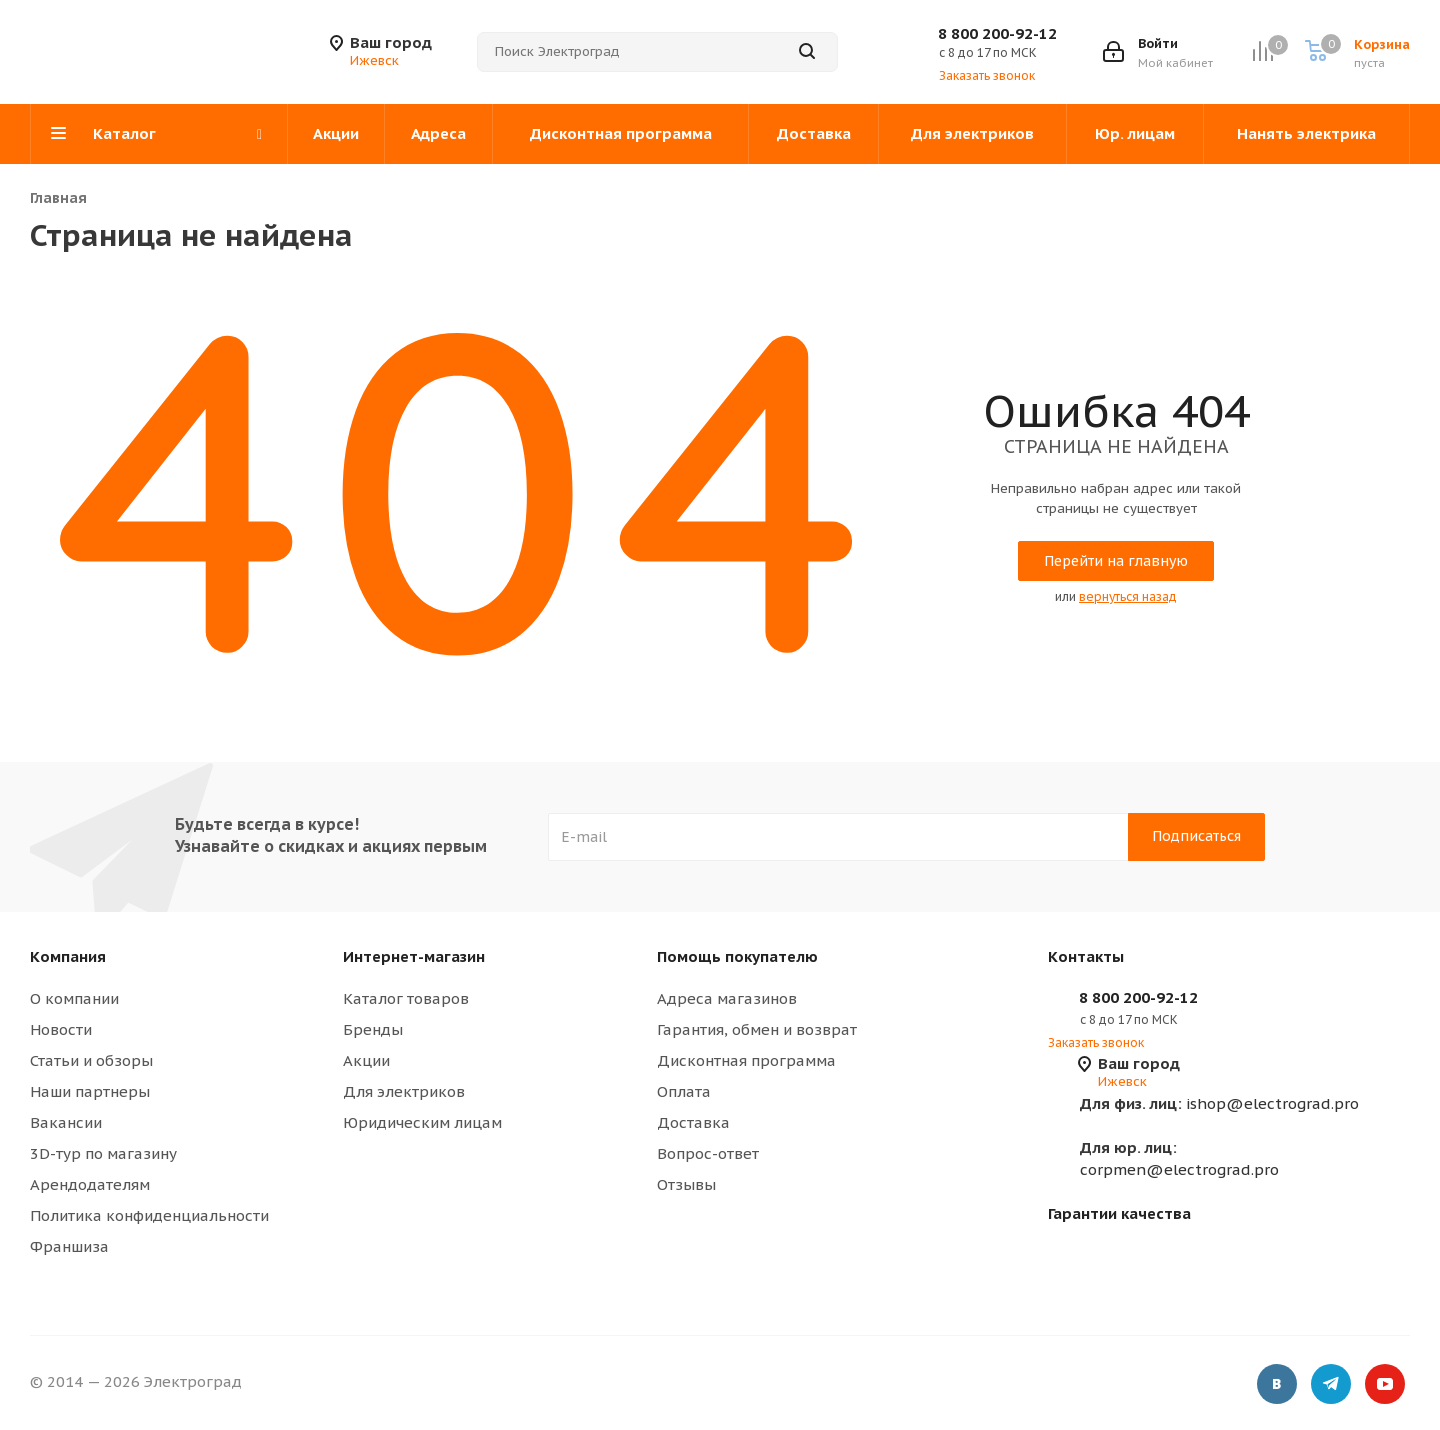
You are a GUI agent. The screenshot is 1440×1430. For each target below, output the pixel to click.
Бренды (373, 1029)
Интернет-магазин (414, 956)
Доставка (693, 1122)
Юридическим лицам (422, 1122)
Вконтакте (1277, 1385)
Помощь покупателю (737, 956)
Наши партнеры (90, 1091)
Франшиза (69, 1246)
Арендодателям (90, 1184)
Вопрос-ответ (708, 1153)
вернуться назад (1128, 596)
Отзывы (686, 1184)
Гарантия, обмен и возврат (757, 1029)
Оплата (684, 1091)
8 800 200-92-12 (997, 33)
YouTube (1385, 1385)
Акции (366, 1060)
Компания (68, 956)
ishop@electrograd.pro (1219, 1103)
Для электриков (404, 1091)
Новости (61, 1029)
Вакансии (66, 1122)
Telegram (1331, 1385)
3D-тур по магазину (103, 1153)
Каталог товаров (406, 998)
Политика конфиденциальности (149, 1215)
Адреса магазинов (727, 998)
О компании (74, 998)
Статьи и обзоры (91, 1060)
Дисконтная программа (746, 1060)
